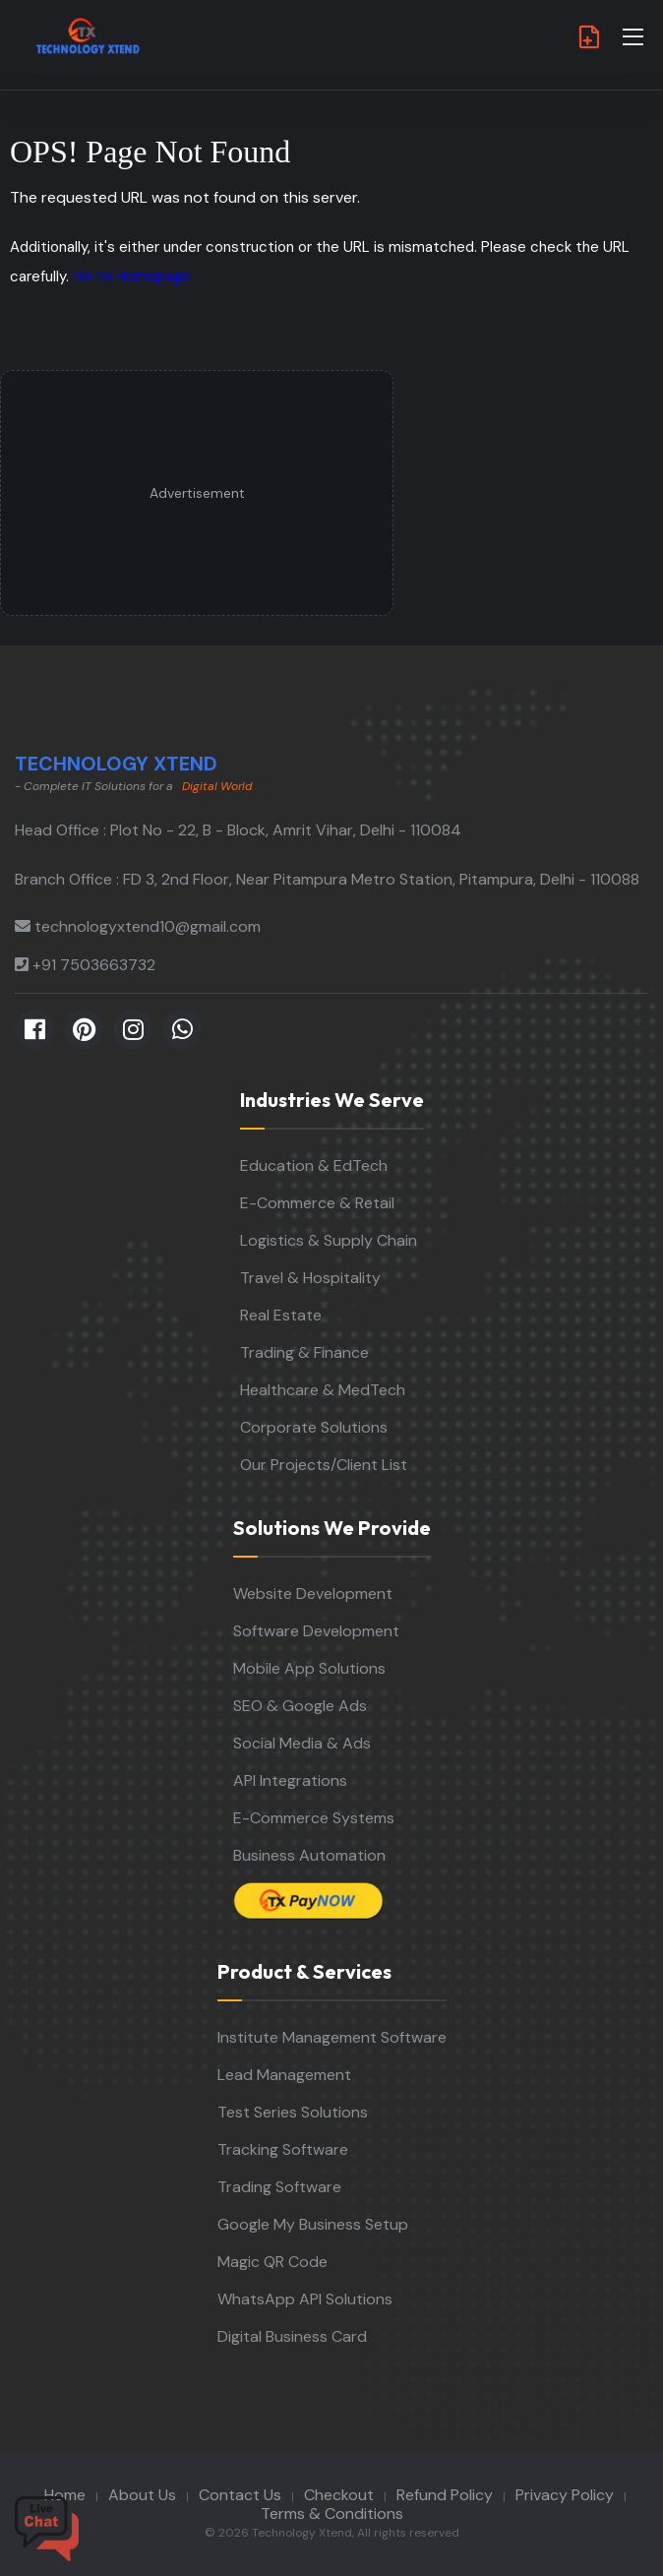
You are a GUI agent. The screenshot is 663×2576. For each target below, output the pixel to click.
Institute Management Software (332, 2037)
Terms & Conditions (332, 2513)
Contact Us (240, 2494)
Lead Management (284, 2074)
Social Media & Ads (302, 1743)
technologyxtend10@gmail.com (147, 926)
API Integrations (290, 1780)
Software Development (316, 1631)
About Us (142, 2494)
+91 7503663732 (93, 964)
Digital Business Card (292, 2336)
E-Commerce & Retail (317, 1203)
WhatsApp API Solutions (304, 2299)
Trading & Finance (304, 1352)
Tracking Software (282, 2149)
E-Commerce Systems (313, 1818)
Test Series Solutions (292, 2112)
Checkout (339, 2494)
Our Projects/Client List (323, 1464)
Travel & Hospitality (310, 1277)
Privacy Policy (564, 2494)
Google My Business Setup (312, 2224)
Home (65, 2494)
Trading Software (279, 2187)
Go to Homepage (132, 276)
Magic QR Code (272, 2261)
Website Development (312, 1593)
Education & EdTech (314, 1165)
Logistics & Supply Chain (328, 1240)
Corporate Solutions (314, 1427)
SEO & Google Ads (300, 1705)
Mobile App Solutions (309, 1668)
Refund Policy (444, 2494)
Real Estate (281, 1315)
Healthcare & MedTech (322, 1390)
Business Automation (309, 1855)
